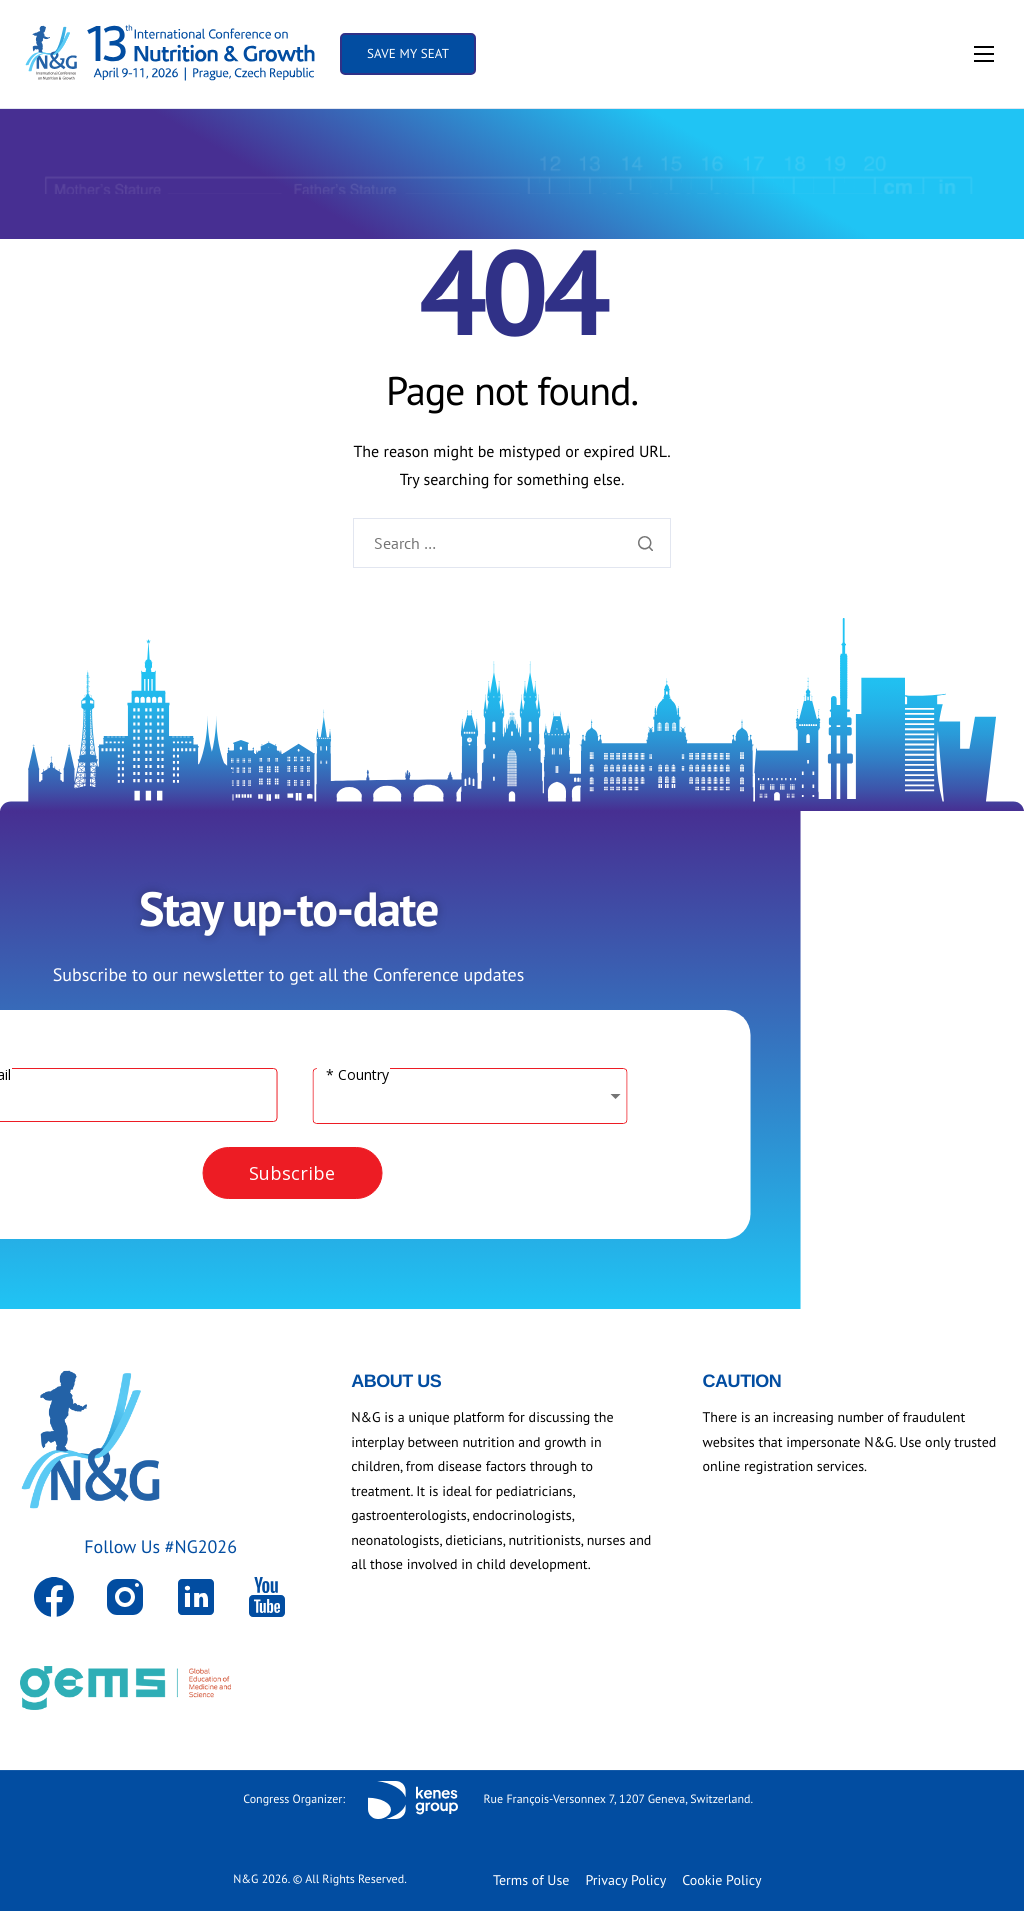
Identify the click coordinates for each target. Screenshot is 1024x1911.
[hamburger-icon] (984, 54)
